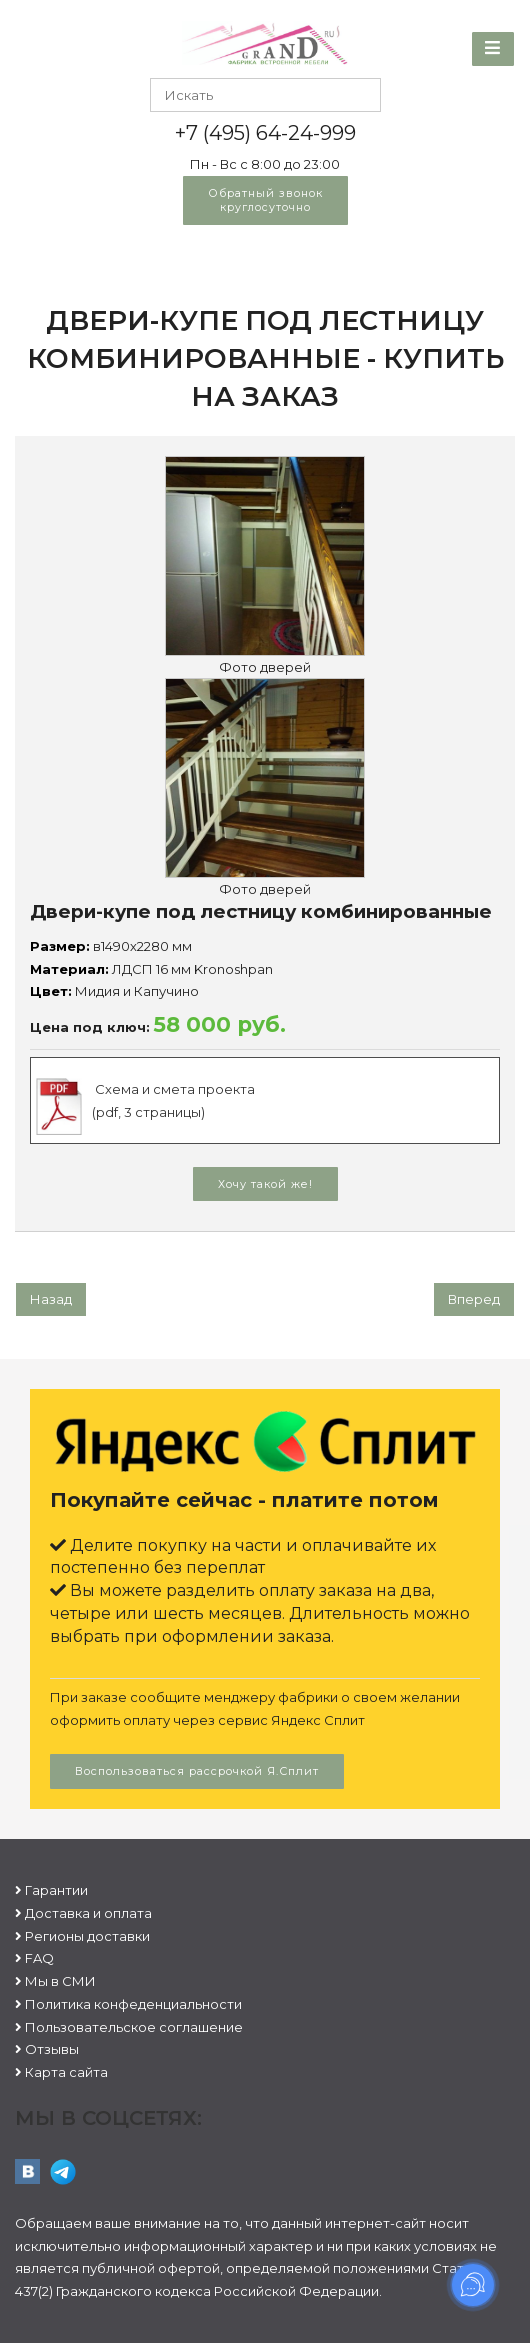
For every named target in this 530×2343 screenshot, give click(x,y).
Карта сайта (66, 2072)
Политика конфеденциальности (133, 2004)
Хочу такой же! (265, 1184)
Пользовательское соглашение (134, 2027)
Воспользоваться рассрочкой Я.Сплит (197, 1771)
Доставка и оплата (88, 1913)
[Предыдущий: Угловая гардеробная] (51, 1299)
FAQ (39, 1958)
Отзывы (52, 2049)
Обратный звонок (265, 200)
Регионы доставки (87, 1936)
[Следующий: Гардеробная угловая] (474, 1299)
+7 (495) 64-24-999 (265, 133)
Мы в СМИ (60, 1981)
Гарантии (56, 1890)
